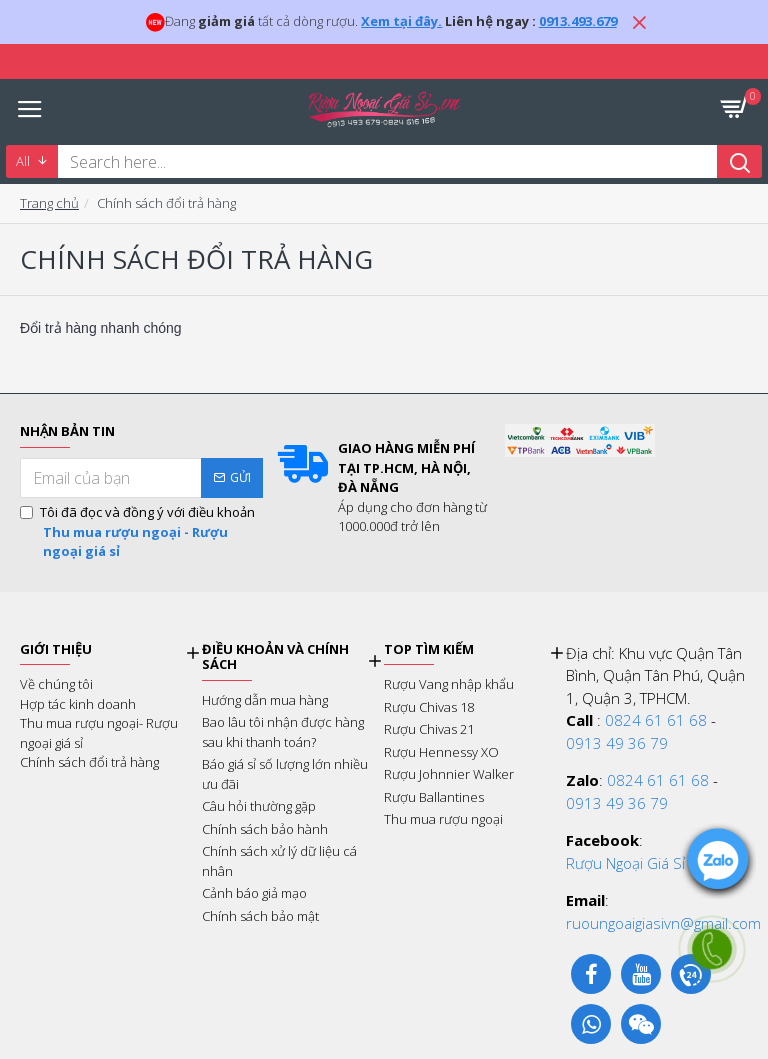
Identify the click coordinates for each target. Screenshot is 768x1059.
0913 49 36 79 (617, 743)
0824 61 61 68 (656, 720)
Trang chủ (49, 203)
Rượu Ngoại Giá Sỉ (625, 863)
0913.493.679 (578, 21)
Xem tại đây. (401, 21)
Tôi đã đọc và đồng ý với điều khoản (141, 532)
